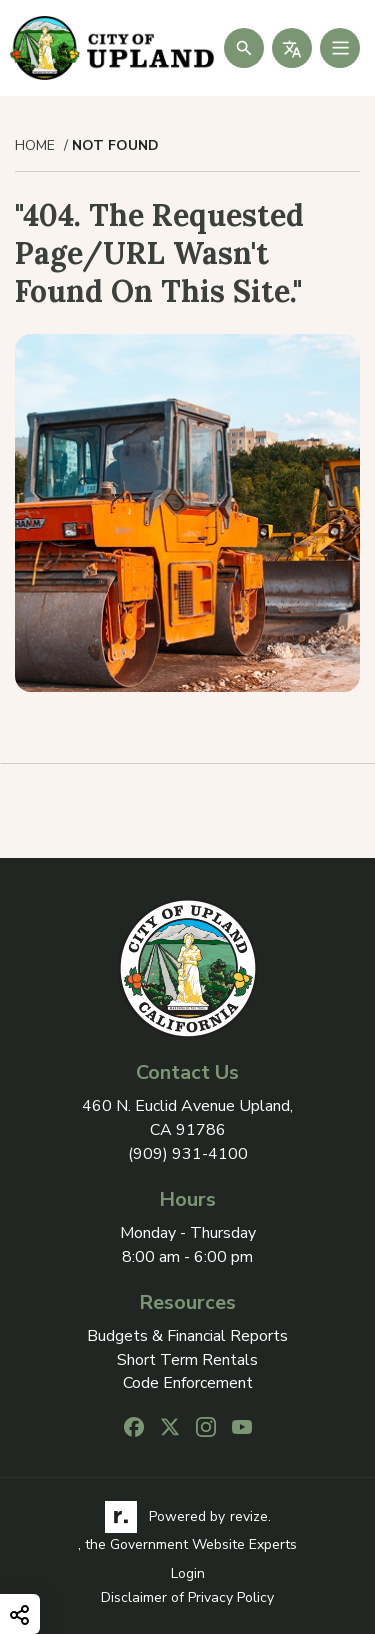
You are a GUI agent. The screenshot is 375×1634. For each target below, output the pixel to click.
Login (188, 1573)
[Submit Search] (244, 48)
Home (35, 146)
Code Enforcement (188, 1383)
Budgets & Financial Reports (187, 1336)
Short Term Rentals (187, 1360)
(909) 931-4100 (188, 1154)
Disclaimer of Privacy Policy (187, 1597)
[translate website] (292, 48)
